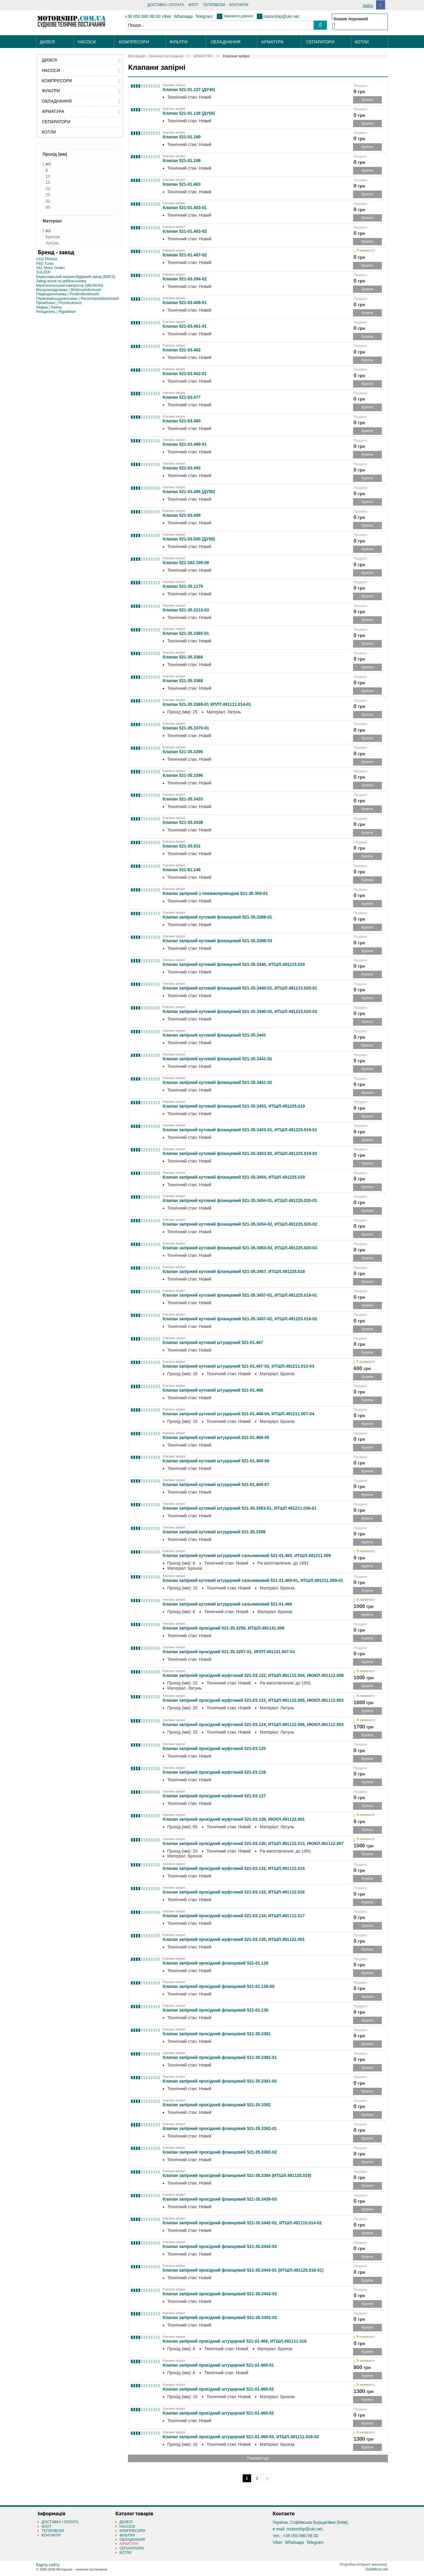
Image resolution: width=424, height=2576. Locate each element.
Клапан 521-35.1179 (183, 586)
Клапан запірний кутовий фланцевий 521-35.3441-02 (217, 1082)
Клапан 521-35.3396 (183, 775)
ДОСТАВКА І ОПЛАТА (165, 5)
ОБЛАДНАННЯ (226, 41)
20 (47, 189)
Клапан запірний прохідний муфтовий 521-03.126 (214, 1772)
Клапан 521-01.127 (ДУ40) (189, 89)
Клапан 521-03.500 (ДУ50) (189, 539)
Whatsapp (183, 16)
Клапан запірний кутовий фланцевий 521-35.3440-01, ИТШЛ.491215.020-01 (240, 988)
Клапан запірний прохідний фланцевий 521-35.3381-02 (220, 2081)
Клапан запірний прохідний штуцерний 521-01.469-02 (218, 2389)
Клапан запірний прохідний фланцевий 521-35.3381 (217, 2033)
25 (47, 195)
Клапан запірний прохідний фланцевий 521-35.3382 (217, 2104)
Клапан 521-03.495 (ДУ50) (189, 491)
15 (47, 182)
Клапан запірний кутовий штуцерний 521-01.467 (213, 1342)
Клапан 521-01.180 (182, 136)
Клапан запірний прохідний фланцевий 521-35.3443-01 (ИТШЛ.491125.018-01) (243, 2270)
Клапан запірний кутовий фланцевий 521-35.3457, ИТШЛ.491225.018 (234, 1271)
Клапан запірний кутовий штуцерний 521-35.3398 (214, 1531)
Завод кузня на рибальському (61, 281)
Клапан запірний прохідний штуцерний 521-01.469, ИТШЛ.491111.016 (235, 2341)
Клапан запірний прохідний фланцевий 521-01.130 (215, 2010)
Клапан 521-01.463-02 (185, 231)
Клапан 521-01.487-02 (185, 254)
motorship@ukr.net (281, 16)
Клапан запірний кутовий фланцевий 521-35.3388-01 (217, 917)
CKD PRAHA (46, 259)
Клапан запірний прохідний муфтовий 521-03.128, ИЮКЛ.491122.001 (234, 1819)
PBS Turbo (45, 264)
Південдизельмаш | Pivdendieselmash (67, 294)
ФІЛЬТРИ (178, 41)
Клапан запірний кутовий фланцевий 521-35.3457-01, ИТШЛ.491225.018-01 (240, 1295)
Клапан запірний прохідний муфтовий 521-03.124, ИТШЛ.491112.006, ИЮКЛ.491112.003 (253, 1724)
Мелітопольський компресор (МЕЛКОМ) (69, 285)
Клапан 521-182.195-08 (186, 562)
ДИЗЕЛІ (47, 41)
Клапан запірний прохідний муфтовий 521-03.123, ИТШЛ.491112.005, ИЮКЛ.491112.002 (253, 1700)
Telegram (204, 16)
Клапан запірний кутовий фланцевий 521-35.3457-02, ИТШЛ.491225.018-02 (240, 1318)
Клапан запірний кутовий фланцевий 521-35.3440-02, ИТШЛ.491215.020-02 (240, 1011)
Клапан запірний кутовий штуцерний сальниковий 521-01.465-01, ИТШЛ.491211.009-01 (253, 1580)
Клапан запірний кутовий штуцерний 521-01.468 (213, 1390)
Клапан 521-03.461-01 (185, 326)
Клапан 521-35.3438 (183, 822)
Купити (367, 100)
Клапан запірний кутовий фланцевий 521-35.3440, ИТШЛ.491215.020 (234, 964)
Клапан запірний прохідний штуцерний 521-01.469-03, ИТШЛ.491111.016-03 (241, 2436)
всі (48, 164)
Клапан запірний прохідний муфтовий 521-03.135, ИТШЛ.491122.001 (234, 1939)
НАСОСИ (87, 41)
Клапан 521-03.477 (182, 397)
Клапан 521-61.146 (182, 869)
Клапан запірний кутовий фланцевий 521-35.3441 (214, 1035)
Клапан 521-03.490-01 (185, 444)
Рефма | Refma (49, 307)
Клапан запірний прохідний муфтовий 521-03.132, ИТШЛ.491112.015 (234, 1868)
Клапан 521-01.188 (182, 160)
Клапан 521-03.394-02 (185, 278)
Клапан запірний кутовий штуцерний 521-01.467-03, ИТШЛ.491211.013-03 (238, 1366)
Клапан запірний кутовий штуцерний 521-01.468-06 (216, 1460)
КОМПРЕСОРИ (134, 41)
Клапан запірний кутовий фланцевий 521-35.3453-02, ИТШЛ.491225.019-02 (240, 1153)
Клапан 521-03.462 (182, 349)
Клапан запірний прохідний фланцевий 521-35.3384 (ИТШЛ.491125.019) (237, 2175)
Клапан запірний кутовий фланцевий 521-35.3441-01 (217, 1058)
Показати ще (258, 2458)
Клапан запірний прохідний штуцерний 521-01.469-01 (218, 2365)
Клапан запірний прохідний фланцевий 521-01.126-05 (218, 1986)
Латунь (52, 243)
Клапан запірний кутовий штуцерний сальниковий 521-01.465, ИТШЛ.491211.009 (247, 1555)
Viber (166, 16)
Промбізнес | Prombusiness (59, 303)
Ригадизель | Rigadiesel (56, 312)
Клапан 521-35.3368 (183, 680)
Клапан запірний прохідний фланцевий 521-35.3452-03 (220, 2317)
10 (47, 176)
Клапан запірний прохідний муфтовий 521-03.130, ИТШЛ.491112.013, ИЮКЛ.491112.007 (253, 1843)
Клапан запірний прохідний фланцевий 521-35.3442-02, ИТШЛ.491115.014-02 (242, 2222)
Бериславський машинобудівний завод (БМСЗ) (75, 277)
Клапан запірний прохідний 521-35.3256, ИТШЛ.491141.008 (223, 1628)
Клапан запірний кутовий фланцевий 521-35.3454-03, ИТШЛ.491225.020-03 (240, 1247)
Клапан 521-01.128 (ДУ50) (189, 113)
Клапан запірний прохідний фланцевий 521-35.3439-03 (220, 2199)
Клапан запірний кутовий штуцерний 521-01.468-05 (216, 1437)
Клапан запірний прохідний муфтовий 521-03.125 (214, 1748)
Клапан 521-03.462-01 (185, 373)
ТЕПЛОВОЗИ (214, 5)
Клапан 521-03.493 (182, 467)
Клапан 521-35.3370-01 (186, 728)
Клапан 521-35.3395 (183, 751)
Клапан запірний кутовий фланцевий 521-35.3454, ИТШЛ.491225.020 (234, 1177)
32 (47, 201)
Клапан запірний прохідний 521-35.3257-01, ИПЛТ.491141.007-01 (229, 1651)
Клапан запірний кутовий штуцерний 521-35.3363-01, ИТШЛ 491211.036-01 (240, 1508)
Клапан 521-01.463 (182, 184)
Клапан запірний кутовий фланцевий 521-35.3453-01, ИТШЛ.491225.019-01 (240, 1129)
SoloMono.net (376, 2569)
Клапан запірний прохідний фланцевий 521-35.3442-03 (220, 2246)
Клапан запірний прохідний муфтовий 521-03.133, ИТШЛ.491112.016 (234, 1892)
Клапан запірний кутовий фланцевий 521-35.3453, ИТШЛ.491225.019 (234, 1106)
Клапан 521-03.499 (182, 515)
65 (47, 207)
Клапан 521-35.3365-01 (186, 633)
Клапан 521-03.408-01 (185, 302)
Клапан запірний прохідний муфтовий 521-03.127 (214, 1795)
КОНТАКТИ (238, 5)
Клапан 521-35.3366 (183, 657)
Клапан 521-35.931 (182, 846)
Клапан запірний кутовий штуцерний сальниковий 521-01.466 (227, 1604)
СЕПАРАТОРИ (320, 41)
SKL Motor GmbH (50, 268)
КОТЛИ (361, 41)
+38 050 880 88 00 (142, 16)
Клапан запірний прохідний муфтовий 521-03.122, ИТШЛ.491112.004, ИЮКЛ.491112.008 (253, 1675)
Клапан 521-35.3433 (183, 799)
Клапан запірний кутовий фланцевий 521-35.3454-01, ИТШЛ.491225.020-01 (240, 1200)
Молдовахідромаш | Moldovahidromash (68, 290)
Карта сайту (48, 2564)
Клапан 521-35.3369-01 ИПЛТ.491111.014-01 (207, 704)
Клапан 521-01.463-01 (185, 207)
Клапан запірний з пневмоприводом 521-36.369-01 (215, 893)
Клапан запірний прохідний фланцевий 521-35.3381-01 (220, 2057)
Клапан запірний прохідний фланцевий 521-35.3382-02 (220, 2152)
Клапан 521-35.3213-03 (186, 610)
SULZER (43, 272)
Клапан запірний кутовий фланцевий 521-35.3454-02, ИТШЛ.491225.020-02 (240, 1224)
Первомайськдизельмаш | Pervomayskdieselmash (77, 298)
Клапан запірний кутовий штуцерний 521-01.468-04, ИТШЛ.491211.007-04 (238, 1413)
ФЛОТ (193, 5)
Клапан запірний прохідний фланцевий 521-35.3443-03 (220, 2293)
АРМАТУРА (272, 41)
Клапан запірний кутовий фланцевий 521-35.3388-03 (217, 940)
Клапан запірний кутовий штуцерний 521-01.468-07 (216, 1484)
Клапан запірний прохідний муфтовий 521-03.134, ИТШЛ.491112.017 (234, 1915)
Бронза (52, 237)
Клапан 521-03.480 (182, 420)
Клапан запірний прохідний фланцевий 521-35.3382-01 (220, 2128)
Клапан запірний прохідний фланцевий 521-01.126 (215, 1963)
